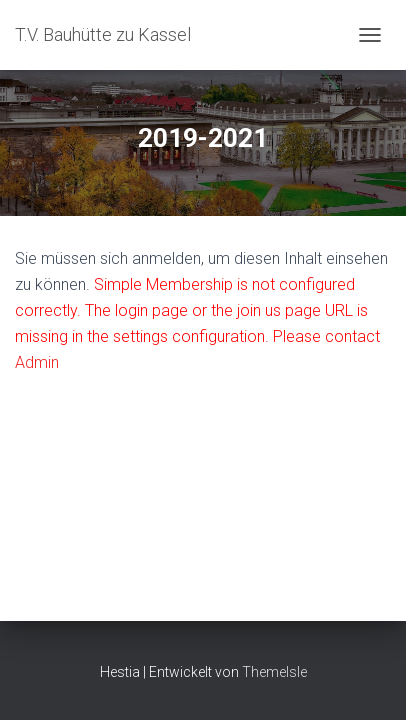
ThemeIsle (274, 672)
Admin (37, 362)
